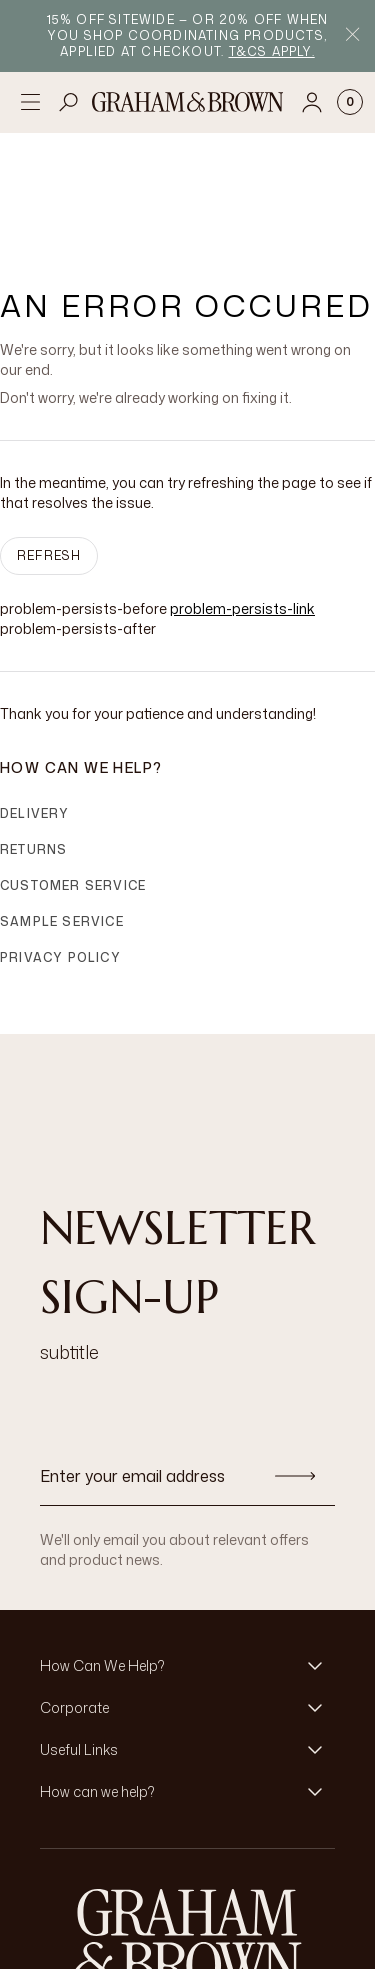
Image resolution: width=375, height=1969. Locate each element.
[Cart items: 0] (350, 102)
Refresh (49, 459)
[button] (187, 1570)
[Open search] (69, 102)
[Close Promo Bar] (352, 36)
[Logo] (188, 102)
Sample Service (62, 825)
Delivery (35, 717)
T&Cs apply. (272, 51)
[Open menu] (30, 102)
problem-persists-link (242, 512)
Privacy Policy (60, 861)
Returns (33, 753)
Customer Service (73, 789)
